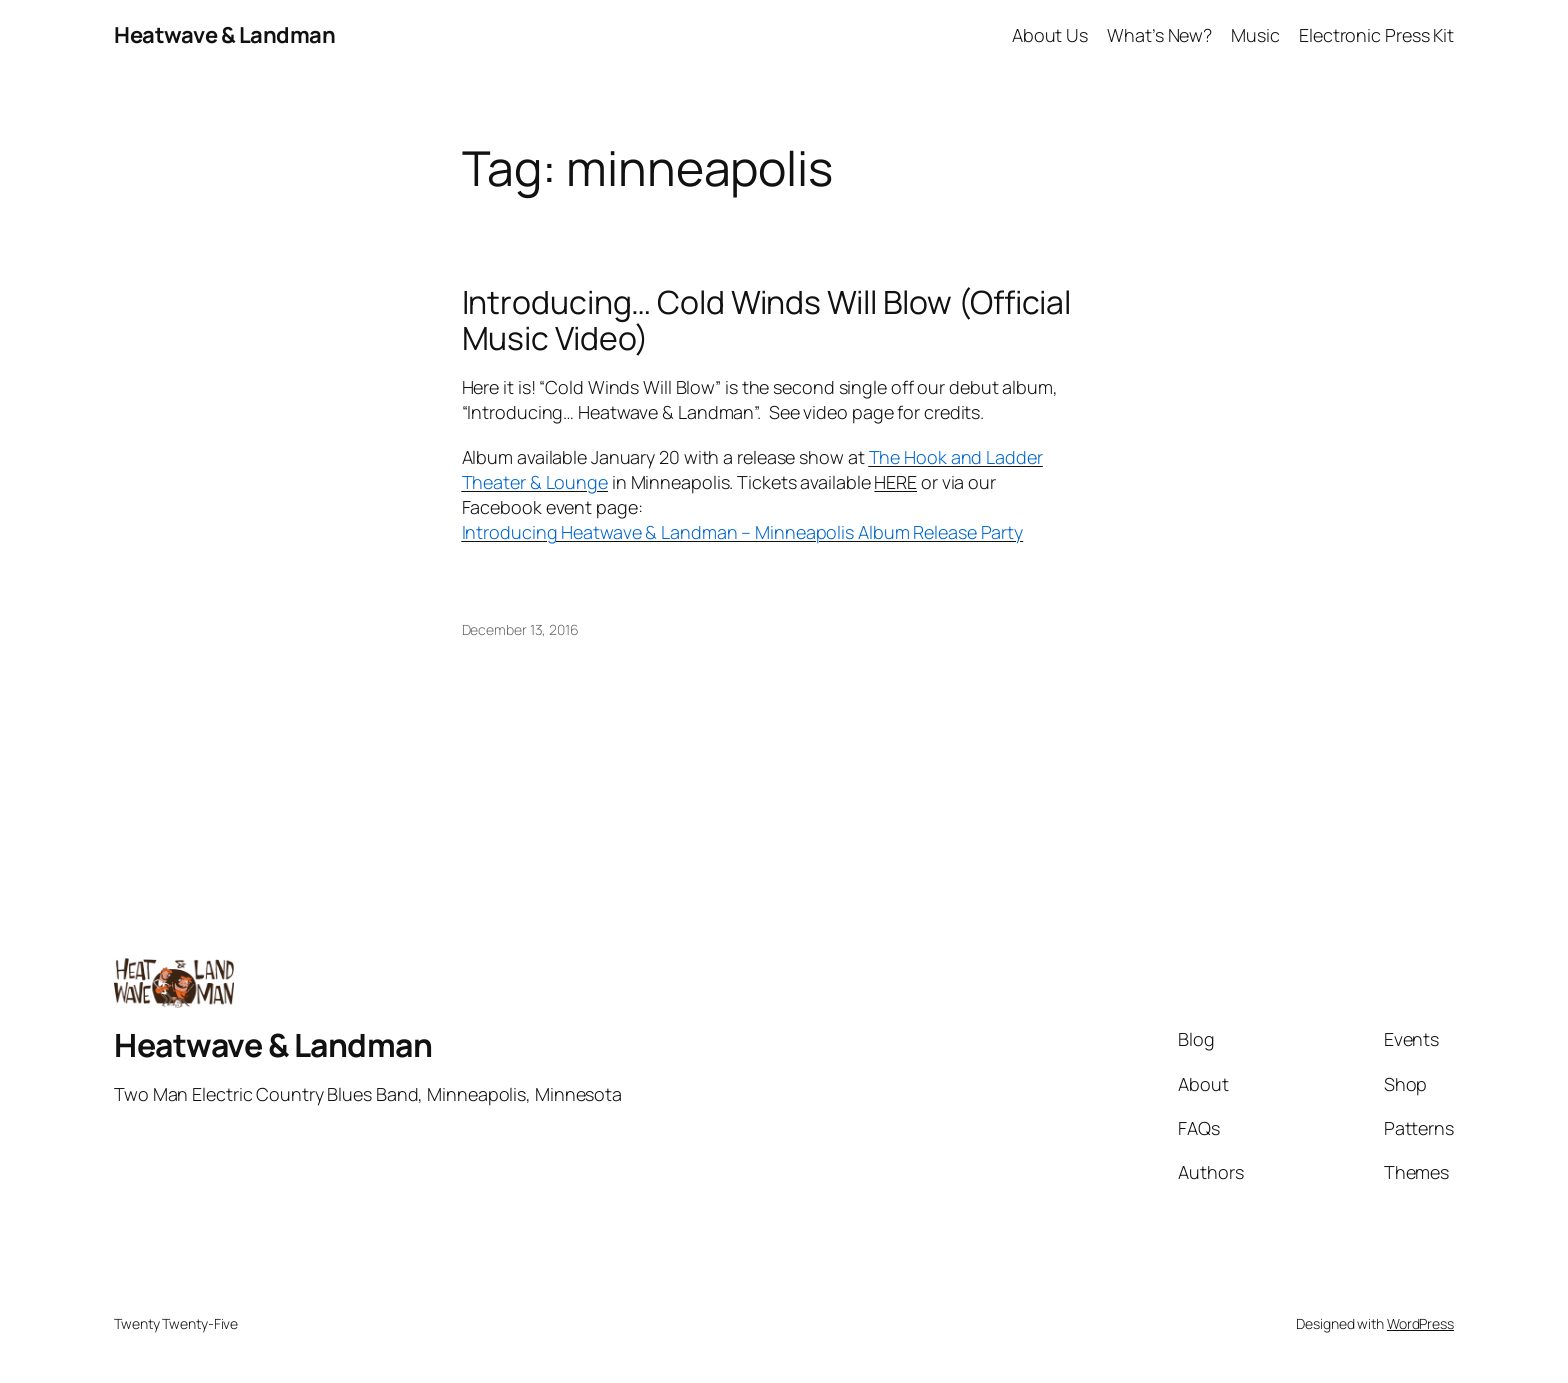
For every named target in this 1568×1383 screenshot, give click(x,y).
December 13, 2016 (520, 629)
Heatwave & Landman (224, 35)
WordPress (1420, 1323)
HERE (895, 482)
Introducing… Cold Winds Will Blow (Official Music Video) (767, 320)
